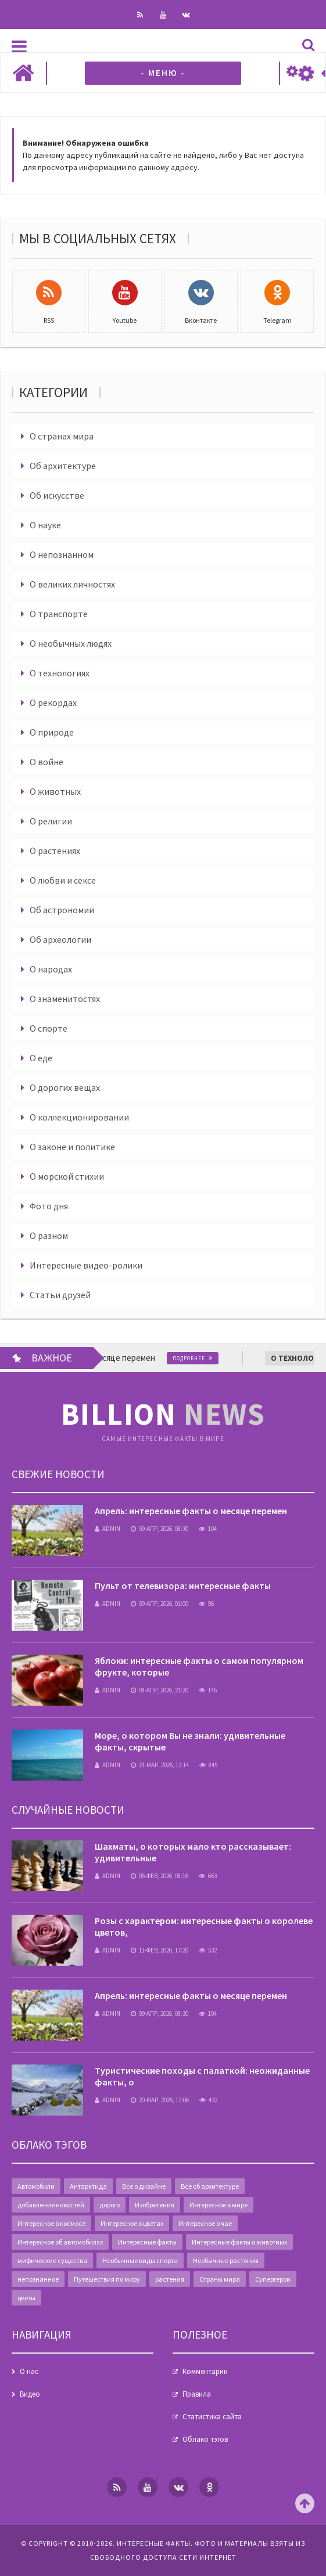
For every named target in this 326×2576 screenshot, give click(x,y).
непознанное (38, 2279)
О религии (51, 821)
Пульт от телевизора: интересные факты (183, 1585)
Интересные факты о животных (239, 2242)
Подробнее (198, 1358)
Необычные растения (226, 2260)
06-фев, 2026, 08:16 (159, 1876)
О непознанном (62, 554)
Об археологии (60, 939)
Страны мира (219, 2279)
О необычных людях (71, 643)
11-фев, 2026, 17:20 (159, 1950)
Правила (196, 2394)
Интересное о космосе (51, 2223)
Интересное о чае (205, 2223)
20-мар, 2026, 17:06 (160, 2100)
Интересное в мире (218, 2204)
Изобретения (154, 2204)
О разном (49, 1235)
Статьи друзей (60, 1294)
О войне (46, 762)
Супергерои (273, 2279)
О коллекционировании (79, 1117)
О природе (52, 732)
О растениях (55, 850)
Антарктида (88, 2186)
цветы (26, 2297)
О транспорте (59, 613)
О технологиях (59, 673)
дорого (109, 2204)
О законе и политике (72, 1146)
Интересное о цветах (132, 2223)
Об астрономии (62, 910)
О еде (41, 1058)
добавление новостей (50, 2204)
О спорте (48, 1028)
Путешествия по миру (107, 2279)
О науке (45, 525)
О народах (51, 969)
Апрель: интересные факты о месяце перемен (191, 1510)
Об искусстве (57, 495)
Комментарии (205, 2371)
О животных (55, 791)
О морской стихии (67, 1176)
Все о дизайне (144, 2186)
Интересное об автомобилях (60, 2242)
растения (169, 2279)
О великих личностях (72, 584)
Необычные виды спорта (140, 2260)
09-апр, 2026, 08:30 (159, 1529)
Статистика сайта (212, 2417)
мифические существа (52, 2260)
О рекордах (53, 702)
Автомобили (36, 2186)
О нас (29, 2371)
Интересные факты (147, 2242)
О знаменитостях (65, 998)
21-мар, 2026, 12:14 (160, 1765)
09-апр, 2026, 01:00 (159, 1603)
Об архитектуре (63, 465)
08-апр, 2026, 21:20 (159, 1690)
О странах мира (62, 436)
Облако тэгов (205, 2439)
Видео (30, 2394)
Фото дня (49, 1206)
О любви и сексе (63, 880)
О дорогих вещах (65, 1087)
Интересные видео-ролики (86, 1265)
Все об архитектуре (210, 2186)
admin (107, 1529)
